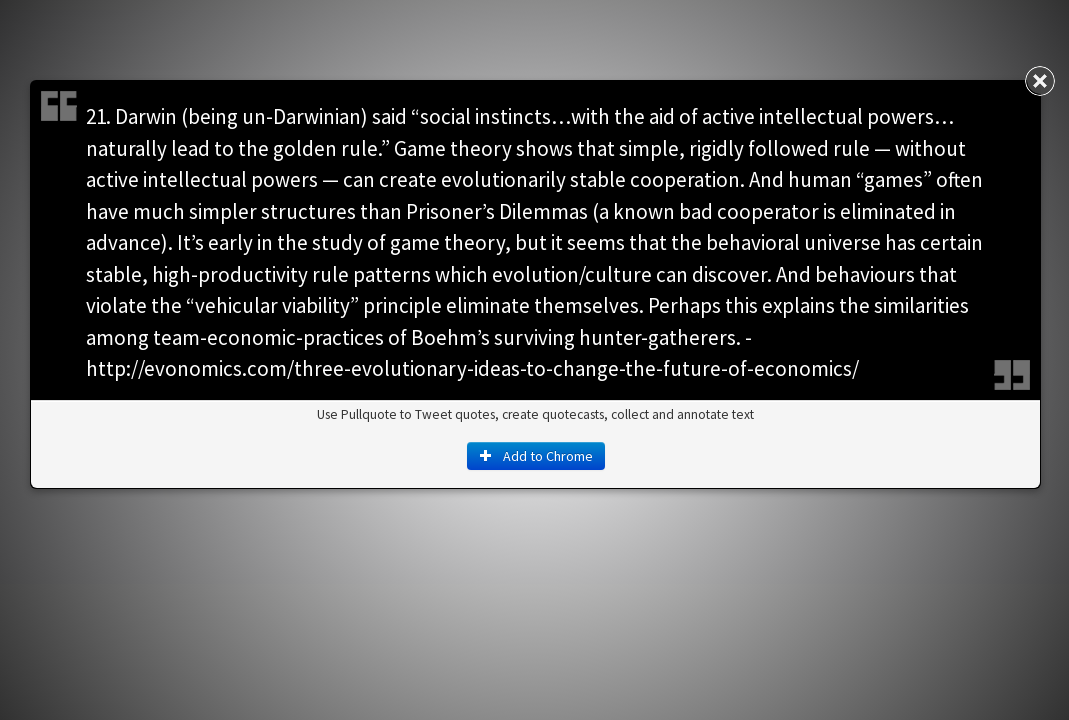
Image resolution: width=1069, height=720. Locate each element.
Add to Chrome (536, 456)
